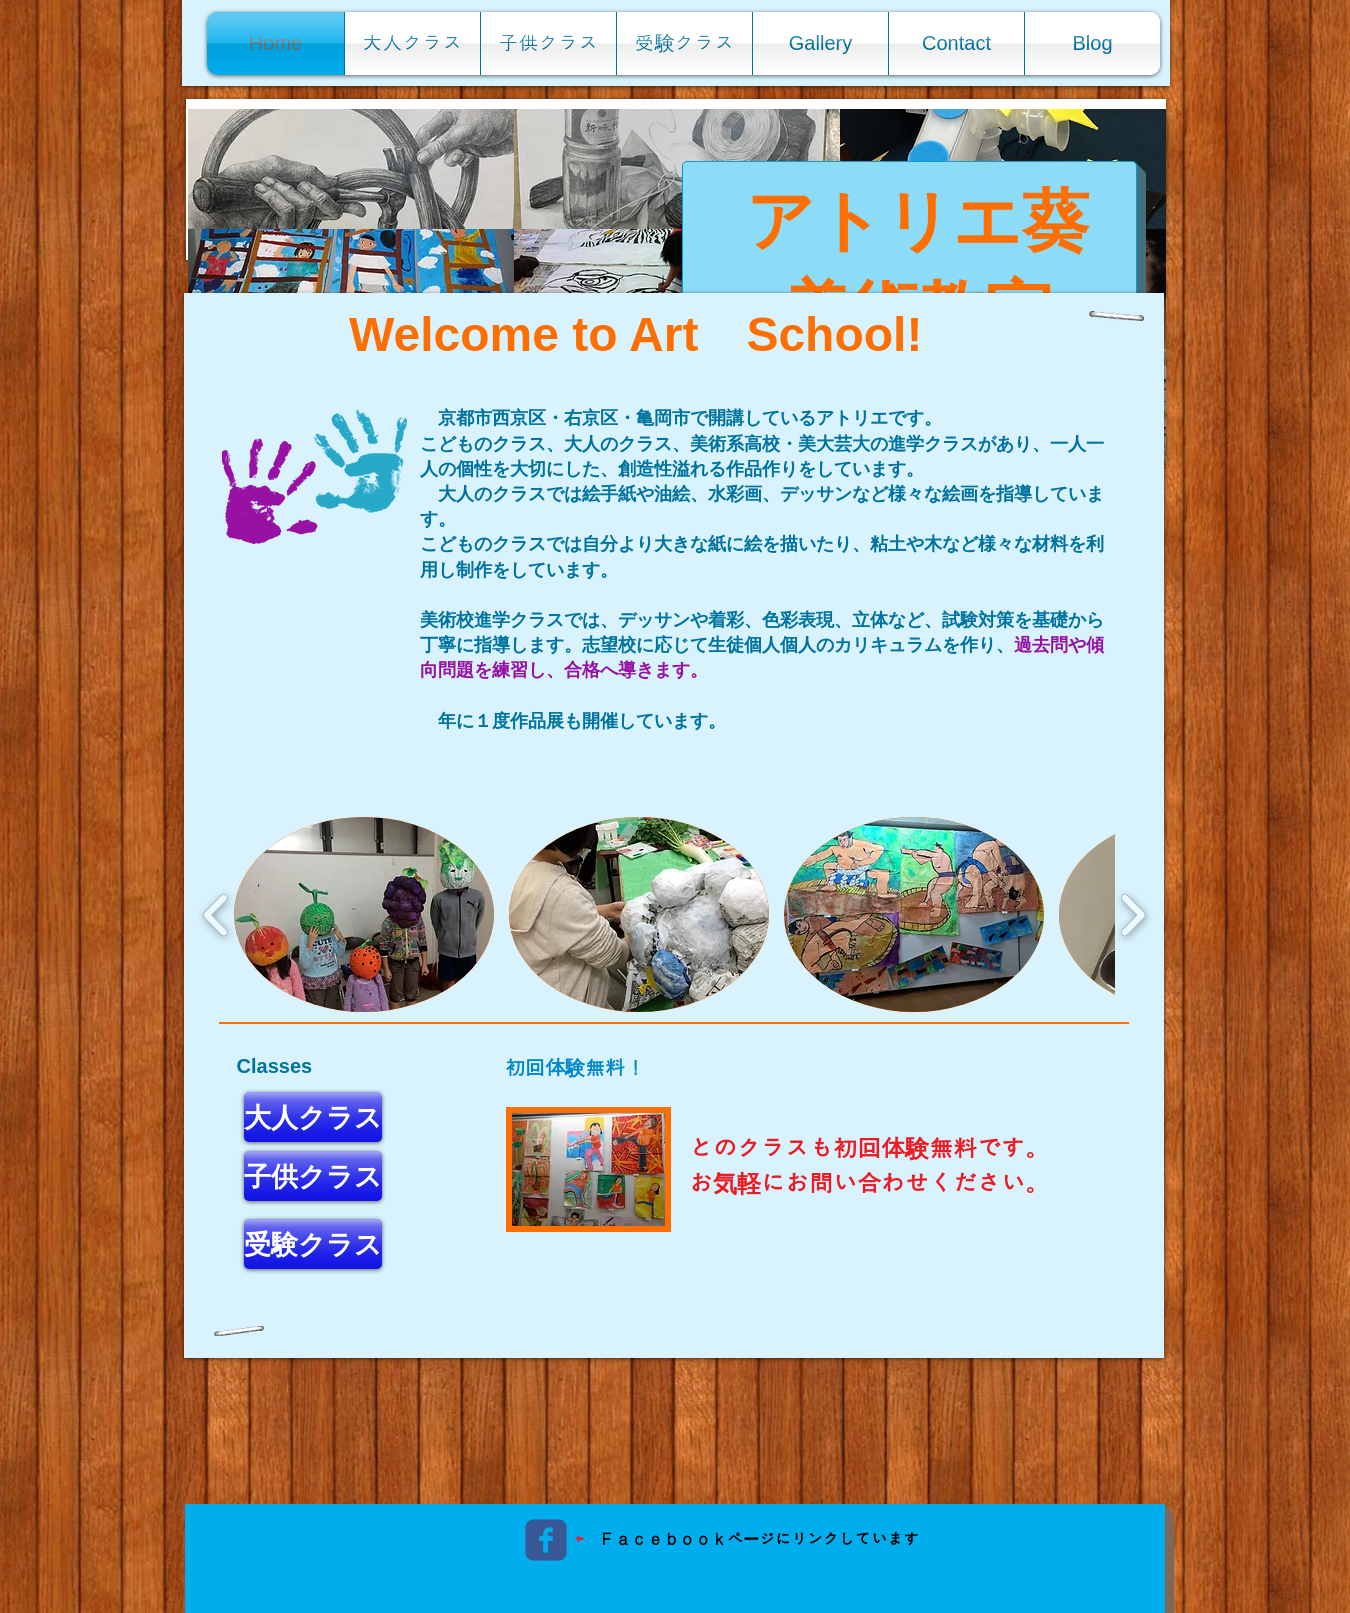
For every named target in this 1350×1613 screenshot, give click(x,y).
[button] (351, 169)
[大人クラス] (313, 1117)
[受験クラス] (313, 1244)
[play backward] (216, 914)
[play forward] (1132, 914)
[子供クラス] (313, 1176)
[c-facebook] (546, 1540)
